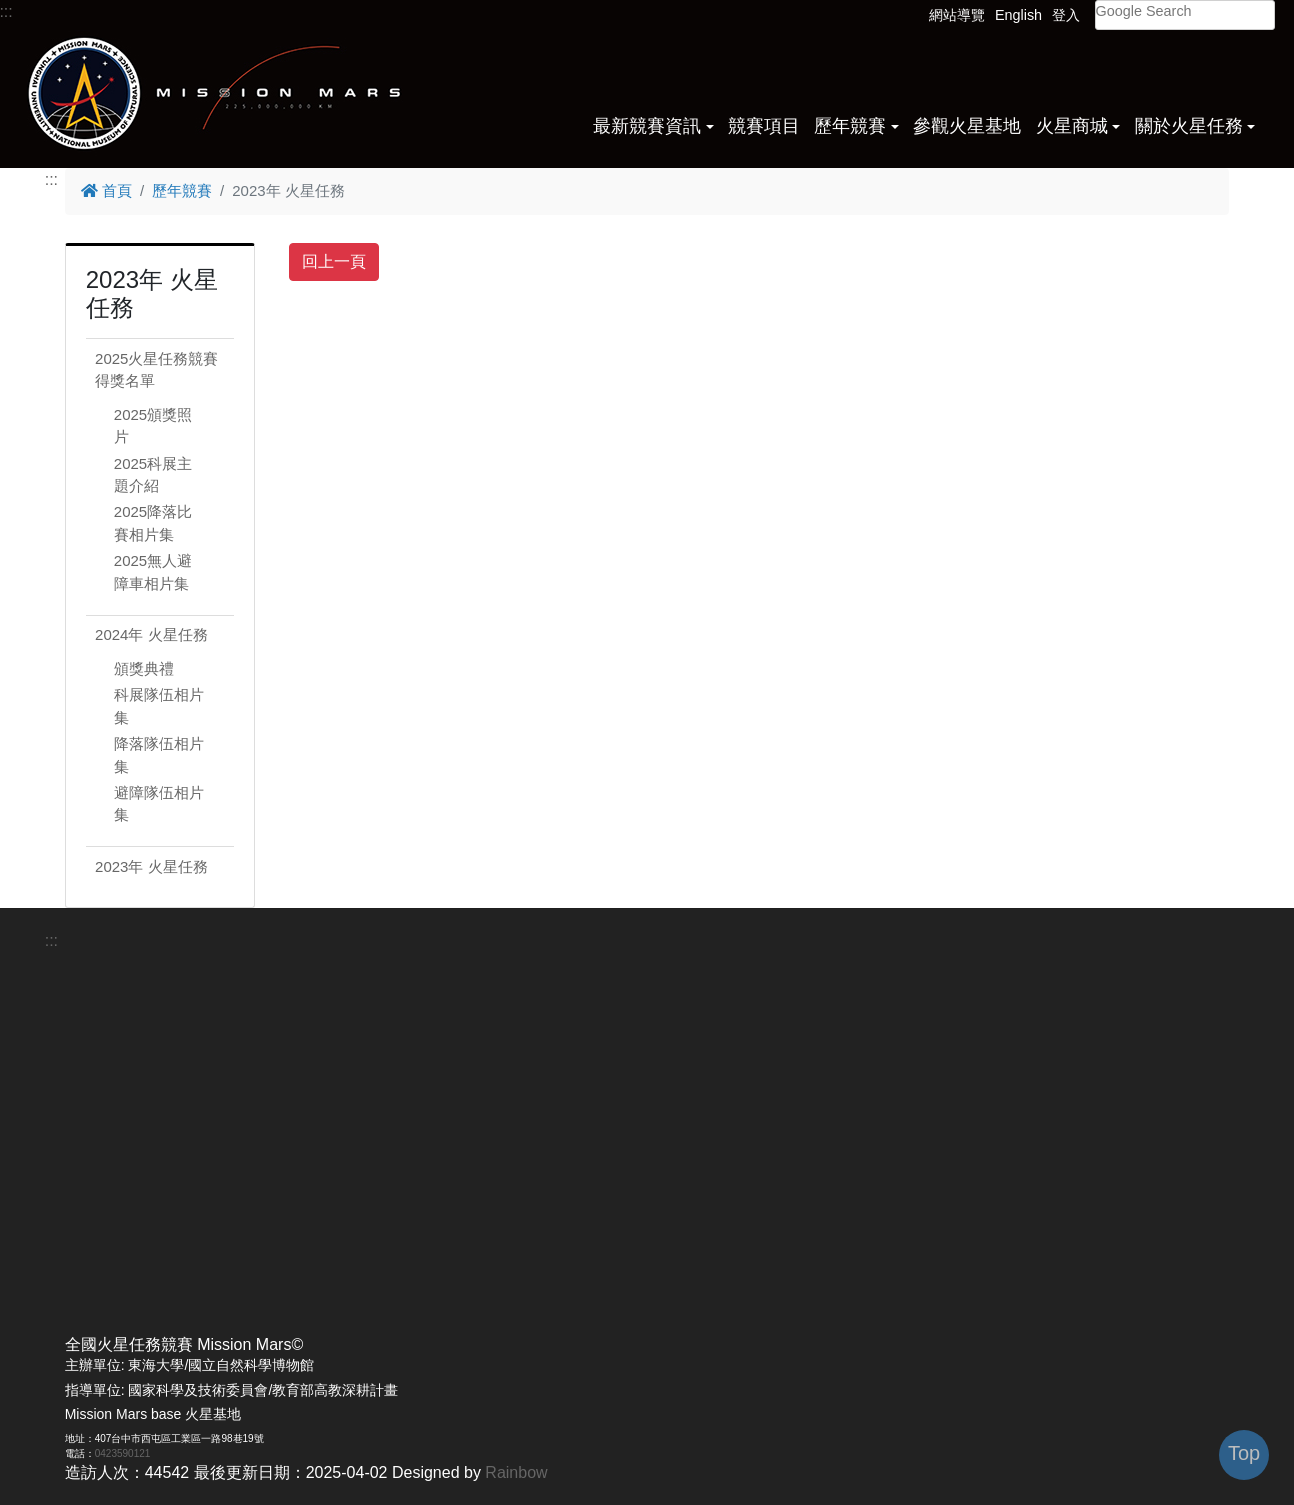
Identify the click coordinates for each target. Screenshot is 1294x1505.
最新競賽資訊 (647, 126)
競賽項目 (764, 126)
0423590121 (123, 1453)
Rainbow (516, 1472)
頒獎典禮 (144, 668)
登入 (1066, 15)
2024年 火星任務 (151, 634)
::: (51, 179)
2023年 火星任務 (151, 866)
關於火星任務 (1189, 126)
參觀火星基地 (967, 126)
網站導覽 (957, 15)
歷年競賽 (850, 126)
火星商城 (1072, 126)
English (1018, 15)
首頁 (106, 190)
